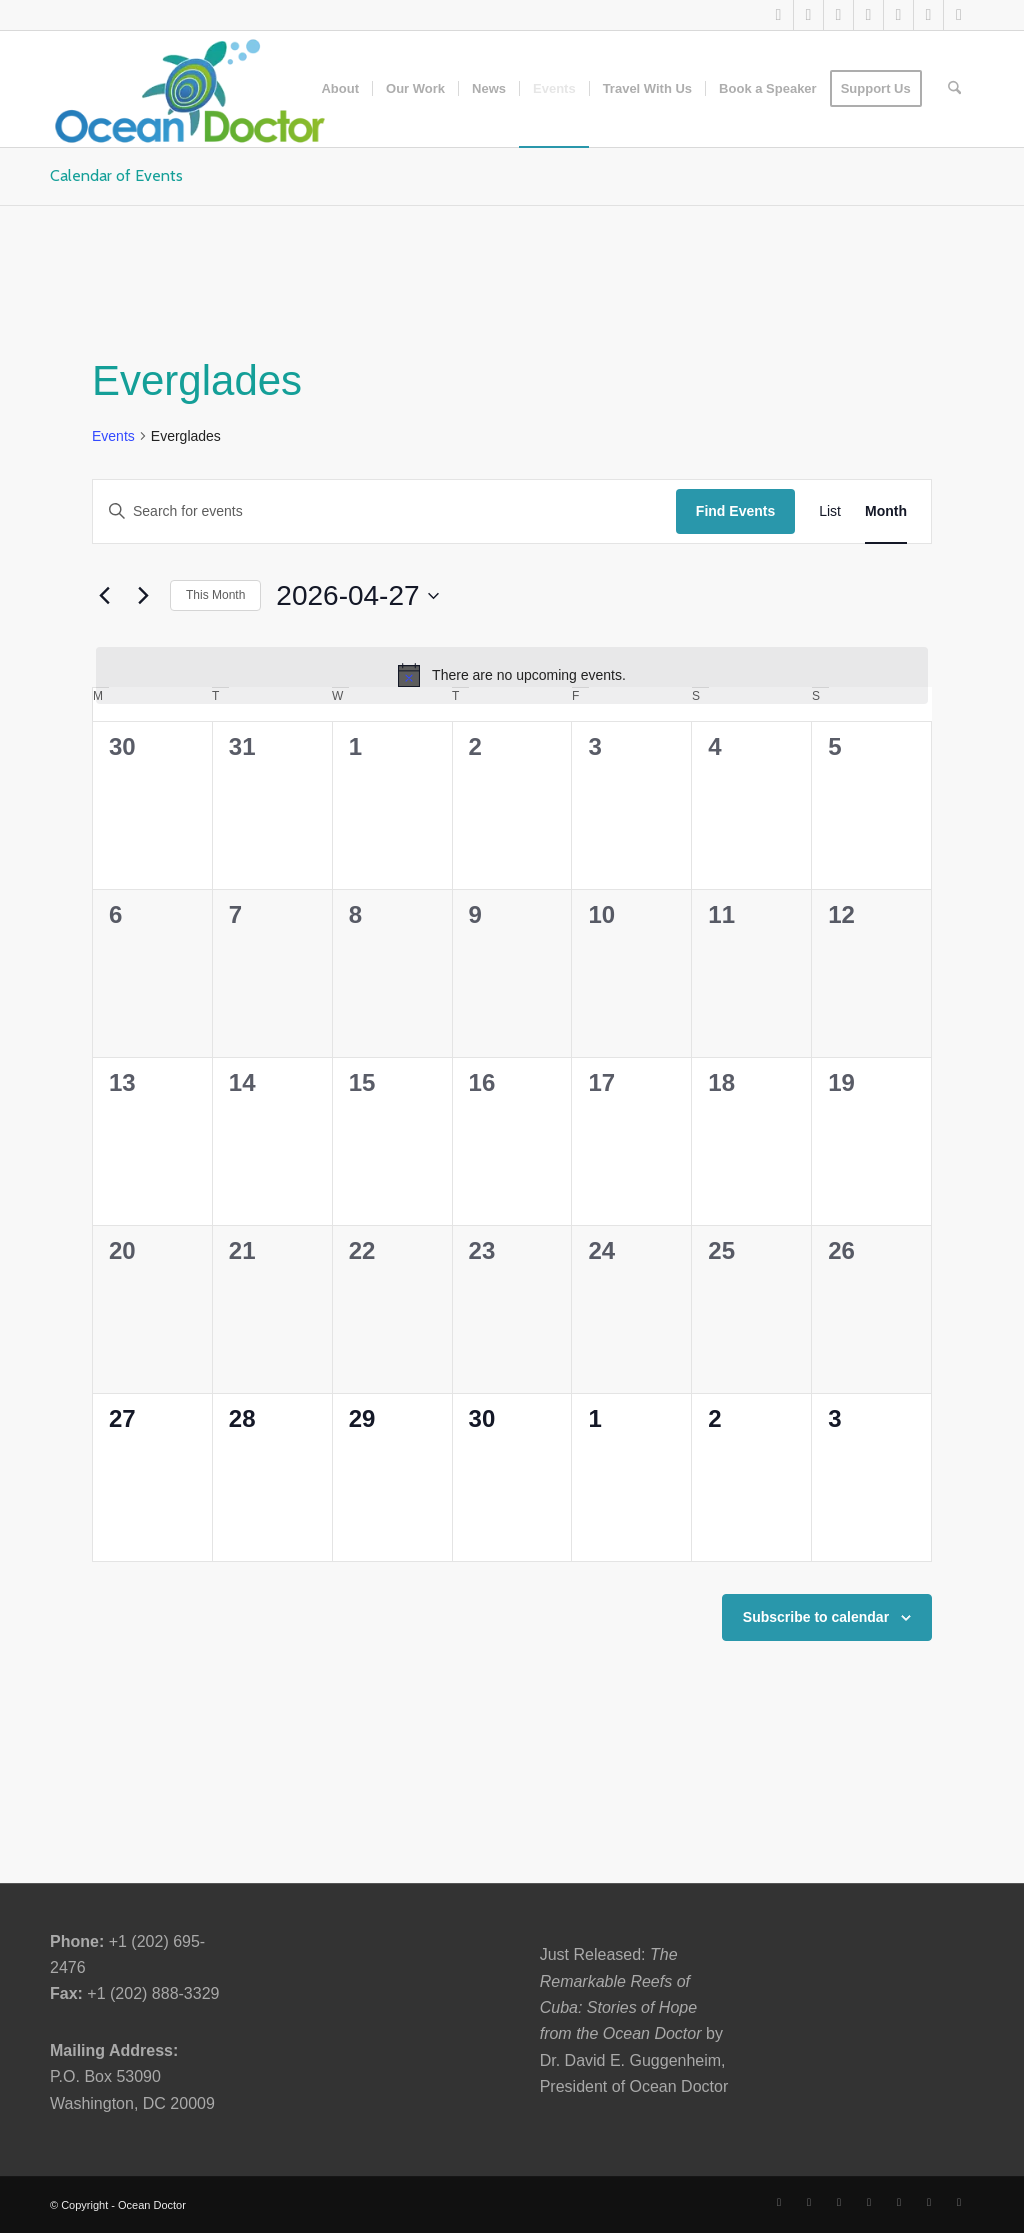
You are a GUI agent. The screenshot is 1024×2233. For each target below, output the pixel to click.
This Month (215, 595)
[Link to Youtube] (868, 15)
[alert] (512, 675)
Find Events (735, 511)
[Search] (954, 89)
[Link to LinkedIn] (838, 15)
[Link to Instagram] (898, 15)
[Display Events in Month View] (886, 511)
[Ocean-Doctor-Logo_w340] (190, 89)
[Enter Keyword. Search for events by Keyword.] (384, 511)
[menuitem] (340, 89)
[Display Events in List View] (830, 511)
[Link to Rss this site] (959, 15)
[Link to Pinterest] (928, 15)
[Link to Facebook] (808, 15)
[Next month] (143, 596)
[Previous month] (104, 596)
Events (113, 436)
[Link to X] (778, 15)
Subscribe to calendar (816, 1617)
